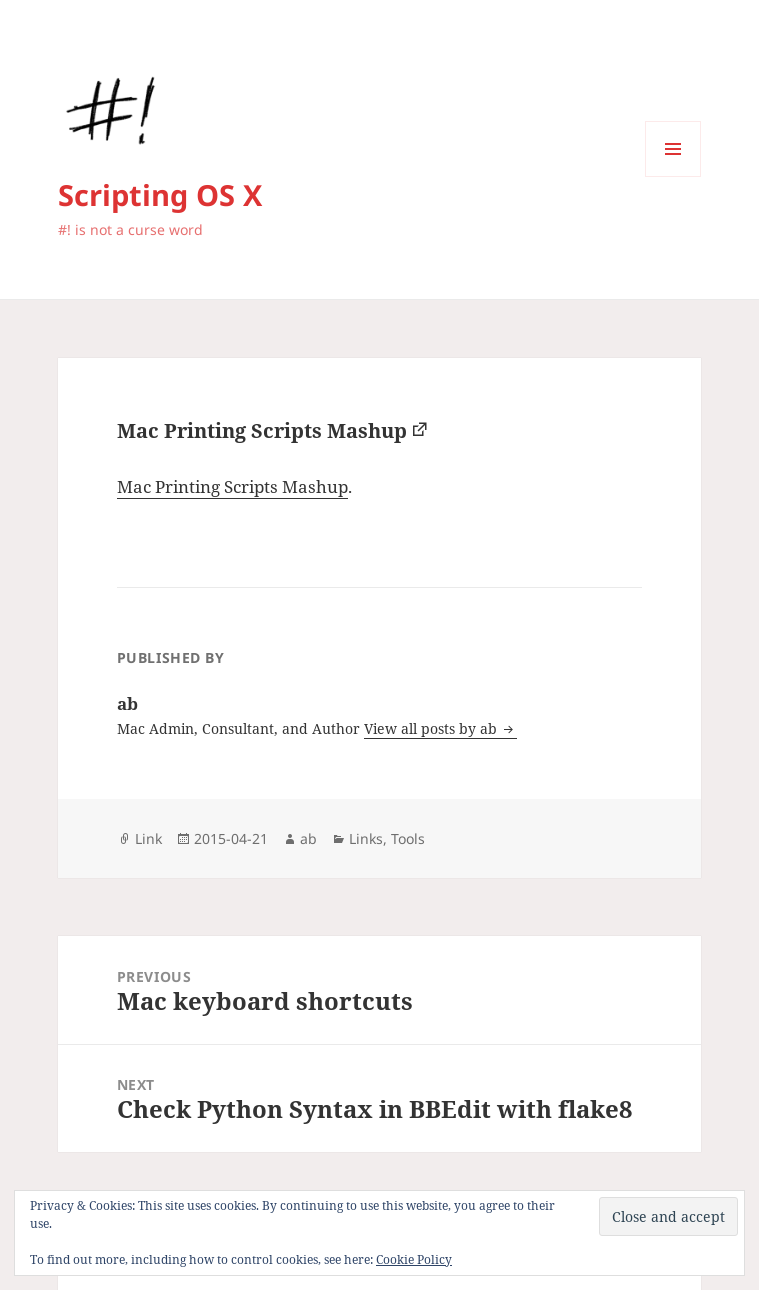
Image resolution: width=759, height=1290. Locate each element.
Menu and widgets (673, 176)
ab (308, 838)
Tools (408, 838)
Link (148, 838)
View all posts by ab (432, 728)
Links (366, 838)
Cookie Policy (414, 1259)
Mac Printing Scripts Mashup (262, 430)
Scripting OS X (160, 194)
